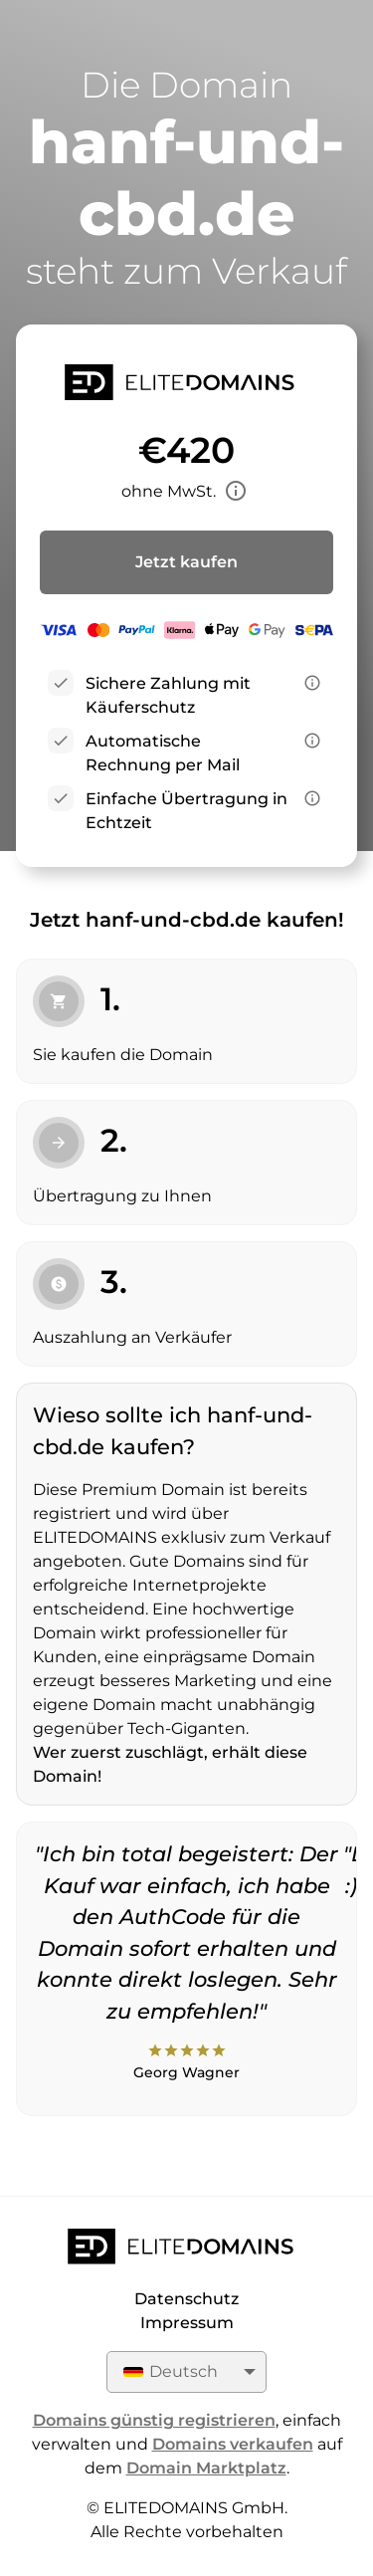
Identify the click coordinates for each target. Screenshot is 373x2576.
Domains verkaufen (232, 2444)
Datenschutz (186, 2298)
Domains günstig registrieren (154, 2420)
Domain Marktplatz (206, 2468)
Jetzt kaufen (186, 561)
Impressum (187, 2322)
